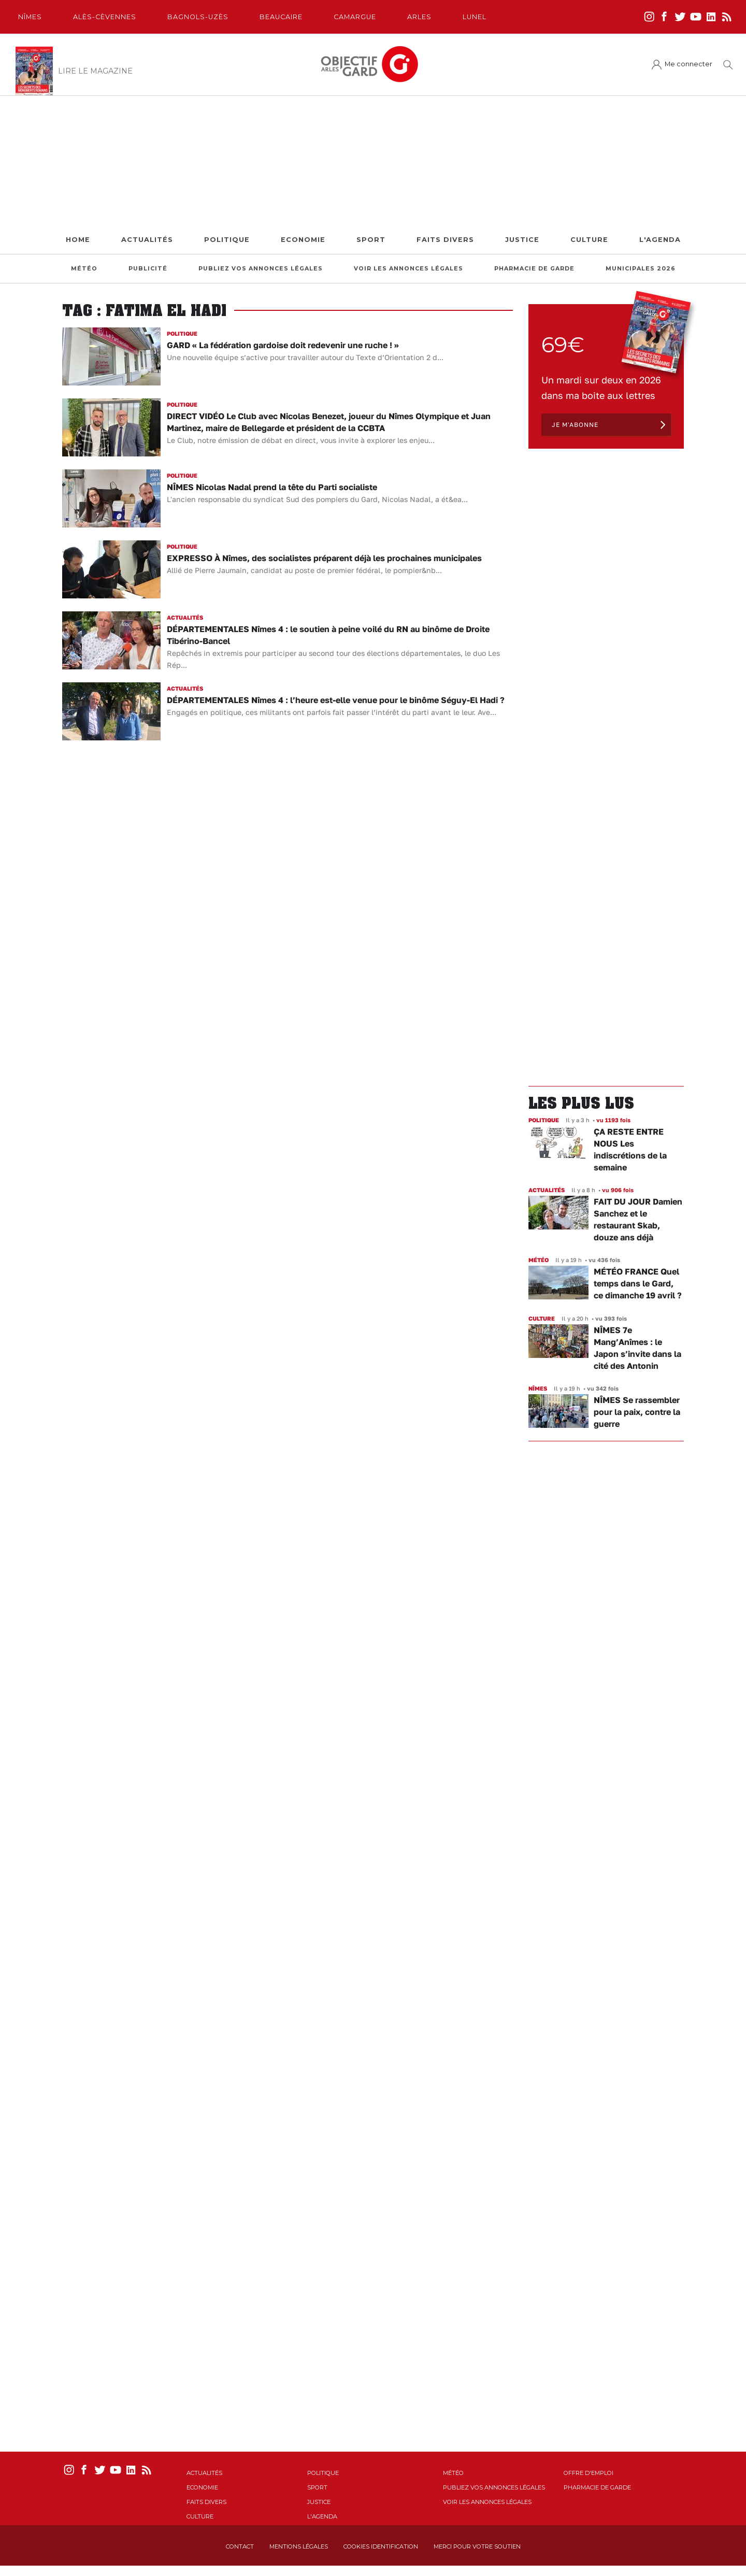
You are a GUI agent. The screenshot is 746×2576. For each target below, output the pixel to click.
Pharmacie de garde (534, 268)
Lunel (474, 17)
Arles (419, 17)
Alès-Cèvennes (104, 17)
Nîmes (30, 17)
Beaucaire (281, 17)
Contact (240, 2546)
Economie (303, 240)
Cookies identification (380, 2546)
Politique (227, 240)
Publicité (147, 268)
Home (78, 240)
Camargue (355, 17)
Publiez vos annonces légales (260, 268)
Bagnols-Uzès (197, 17)
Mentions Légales (298, 2546)
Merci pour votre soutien (477, 2546)
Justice (522, 240)
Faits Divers (445, 240)
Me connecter (688, 64)
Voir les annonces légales (408, 268)
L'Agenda (660, 240)
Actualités (147, 240)
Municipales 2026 (641, 268)
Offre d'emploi (588, 2473)
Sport (370, 240)
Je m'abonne (575, 424)
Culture (589, 240)
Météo (84, 268)
